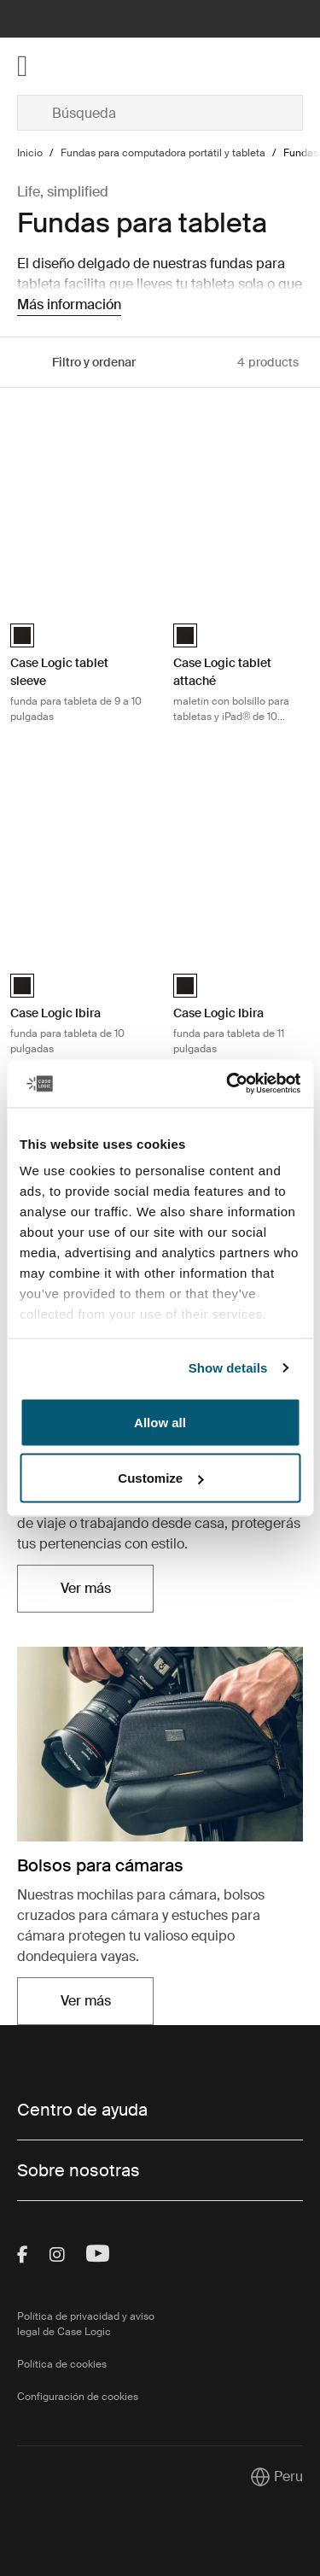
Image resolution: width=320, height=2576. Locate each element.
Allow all (160, 1421)
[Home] (65, 66)
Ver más (86, 1588)
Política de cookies (62, 2364)
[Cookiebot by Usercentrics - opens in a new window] (227, 1084)
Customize (160, 1478)
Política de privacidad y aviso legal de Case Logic (85, 2324)
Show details (228, 1368)
